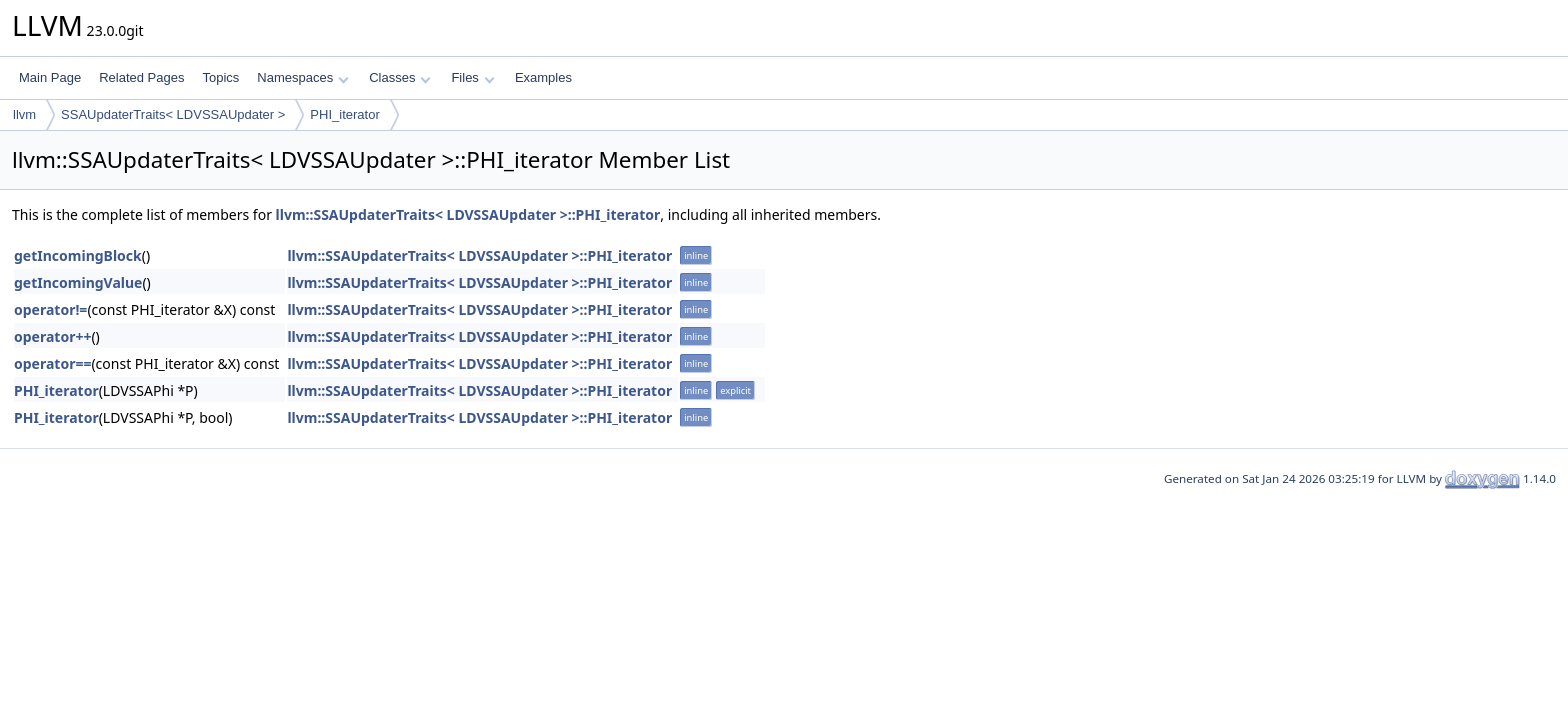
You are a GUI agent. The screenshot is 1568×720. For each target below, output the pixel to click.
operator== (52, 363)
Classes (400, 77)
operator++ (52, 336)
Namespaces (302, 77)
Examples (543, 77)
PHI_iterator (344, 114)
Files (472, 77)
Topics (220, 77)
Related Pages (141, 77)
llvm (24, 114)
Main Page (50, 77)
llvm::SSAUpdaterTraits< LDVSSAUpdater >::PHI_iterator (468, 214)
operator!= (50, 309)
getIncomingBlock (78, 255)
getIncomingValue (78, 282)
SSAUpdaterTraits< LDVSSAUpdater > (173, 114)
